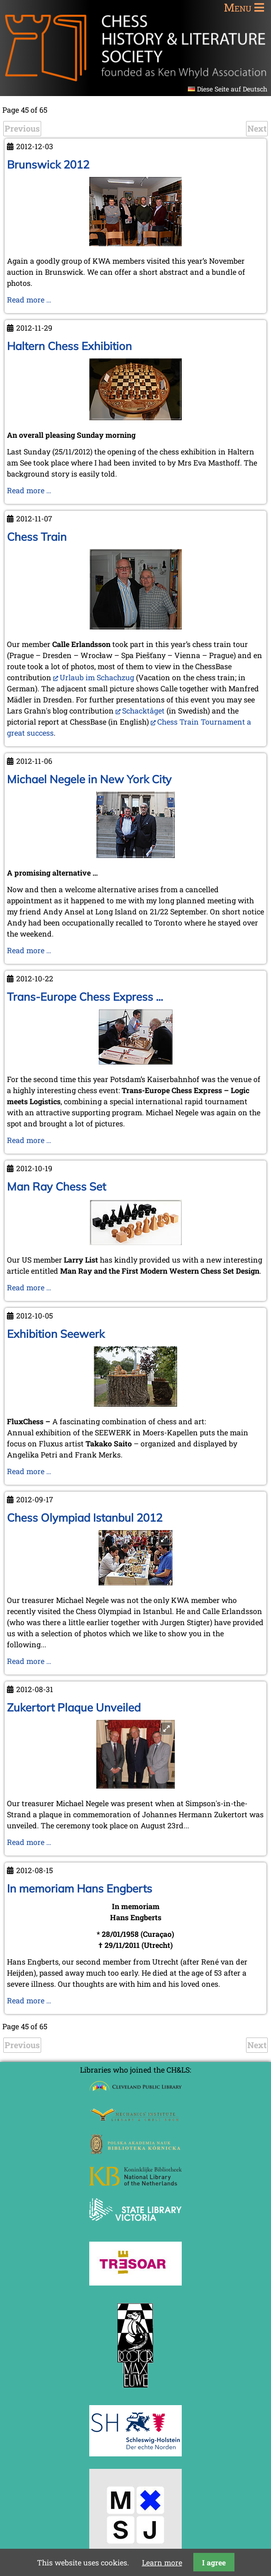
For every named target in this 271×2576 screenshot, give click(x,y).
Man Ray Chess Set (56, 1186)
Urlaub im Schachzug (98, 677)
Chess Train (37, 537)
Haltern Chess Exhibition (69, 346)
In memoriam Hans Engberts (79, 1888)
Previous (22, 128)
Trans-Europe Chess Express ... (85, 997)
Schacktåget (143, 710)
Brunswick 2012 (48, 164)
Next (256, 128)
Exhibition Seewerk (56, 1334)
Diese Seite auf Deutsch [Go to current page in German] (232, 89)
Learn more (162, 2562)
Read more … (29, 299)
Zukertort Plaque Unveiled (74, 1707)
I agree (214, 2562)
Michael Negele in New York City (89, 779)
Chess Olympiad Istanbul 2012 (84, 1517)
